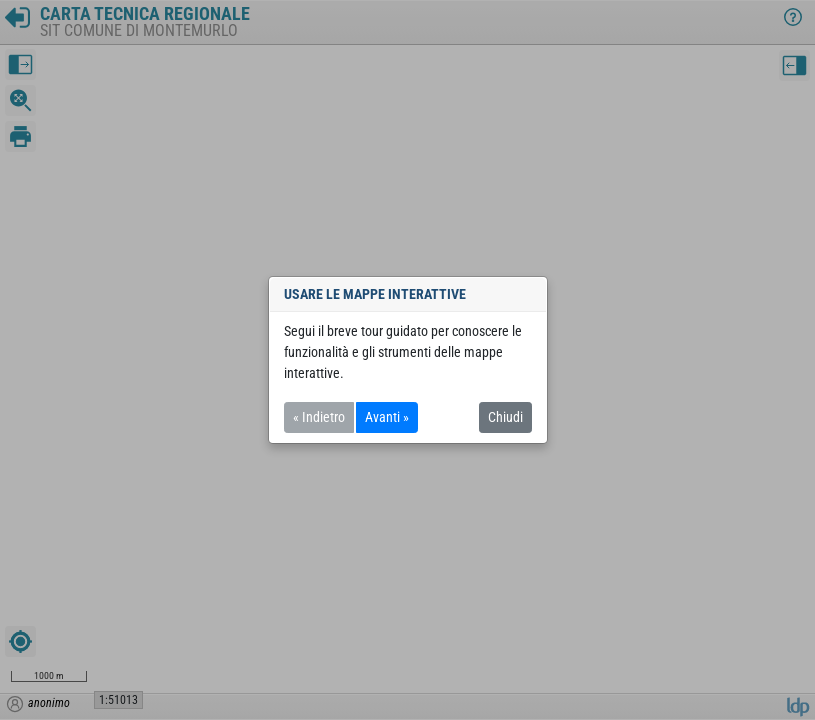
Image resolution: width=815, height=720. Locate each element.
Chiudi (505, 417)
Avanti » (387, 417)
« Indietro (319, 417)
